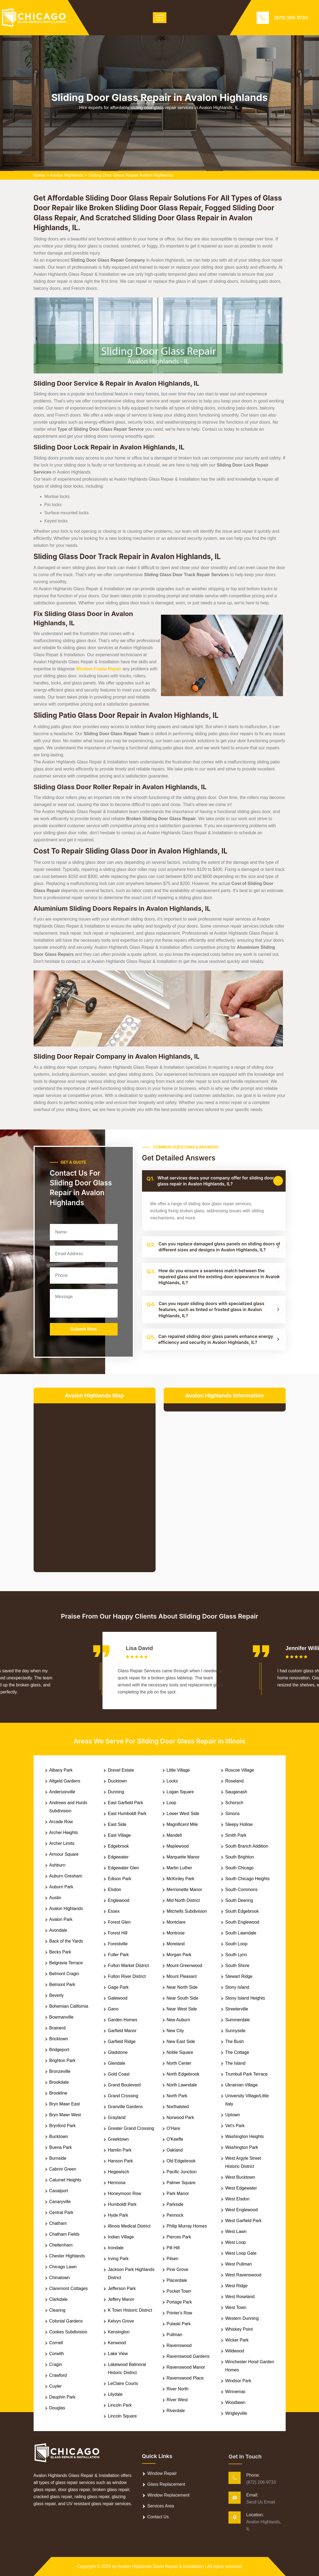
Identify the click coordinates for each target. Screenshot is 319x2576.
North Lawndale (182, 2085)
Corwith (56, 2353)
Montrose (176, 1933)
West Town (235, 2307)
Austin (55, 1897)
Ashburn (57, 1865)
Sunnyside (235, 2030)
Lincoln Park (120, 2405)
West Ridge (236, 2285)
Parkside (175, 2204)
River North (178, 2389)
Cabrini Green (62, 2169)
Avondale (58, 1930)
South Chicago (239, 1868)
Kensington (119, 2332)
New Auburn (178, 2019)
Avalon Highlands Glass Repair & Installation (161, 2566)
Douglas (57, 2408)
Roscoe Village (239, 1770)
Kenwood (117, 2342)
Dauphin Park (62, 2397)
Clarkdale (58, 2299)
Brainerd (57, 2028)
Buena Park (60, 2147)
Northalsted (178, 2106)
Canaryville (60, 2201)
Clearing (57, 2310)
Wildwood (234, 2351)
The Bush (234, 2041)
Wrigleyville (236, 2413)
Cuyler (55, 2386)
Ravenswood (179, 2345)
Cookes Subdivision (68, 2332)
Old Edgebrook (181, 2161)
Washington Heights (244, 2136)
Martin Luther (179, 1868)
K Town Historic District (130, 2310)
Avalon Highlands (66, 175)
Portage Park (179, 2302)
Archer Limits (62, 1843)
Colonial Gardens (66, 2321)
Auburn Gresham (65, 1876)
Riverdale (176, 2410)
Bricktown (58, 2038)
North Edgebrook (183, 2074)
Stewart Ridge (239, 1976)
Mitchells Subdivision (187, 1911)
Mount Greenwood (184, 1965)
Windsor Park (238, 2380)
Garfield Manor (122, 2030)
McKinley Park (180, 1878)
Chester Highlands (67, 2256)
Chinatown (59, 2277)
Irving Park (118, 2258)
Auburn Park (61, 1887)
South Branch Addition (246, 1846)
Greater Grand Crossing (131, 2128)
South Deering (239, 1900)
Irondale (116, 2247)
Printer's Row (179, 2313)
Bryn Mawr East (64, 2104)
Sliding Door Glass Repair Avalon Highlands (130, 175)
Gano (113, 2009)
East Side (117, 1824)
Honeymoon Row (124, 2193)
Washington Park (241, 2147)
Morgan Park (179, 1954)
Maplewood (178, 1846)
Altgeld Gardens (64, 1781)
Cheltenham (61, 2245)
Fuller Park (118, 1954)
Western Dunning (242, 2318)
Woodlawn (235, 2402)
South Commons (241, 1889)
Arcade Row (61, 1821)
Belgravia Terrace (66, 1962)
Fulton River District (127, 1976)
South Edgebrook (242, 1911)
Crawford (58, 2375)
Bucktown (58, 2136)
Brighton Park (62, 2060)
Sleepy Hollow (239, 1824)
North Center (179, 2063)
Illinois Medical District (129, 2226)
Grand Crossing (123, 2095)
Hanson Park (120, 2161)
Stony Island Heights (245, 1998)
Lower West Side (183, 1813)
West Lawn (236, 2231)
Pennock (175, 2215)
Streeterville (236, 2009)
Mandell (174, 1835)
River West (177, 2399)
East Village (119, 1835)
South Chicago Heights (247, 1878)
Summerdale (237, 2019)
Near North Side (182, 1987)
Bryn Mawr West (65, 2114)
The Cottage (237, 2052)
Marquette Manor (183, 1857)
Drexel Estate (121, 1770)
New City (175, 2030)
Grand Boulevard (124, 2085)
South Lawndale (240, 1933)
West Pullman (238, 2264)
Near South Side (182, 1998)
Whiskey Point (239, 2329)
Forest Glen (119, 1922)
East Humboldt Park (127, 1813)
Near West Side (182, 2009)
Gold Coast (119, 2074)
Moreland (176, 1943)
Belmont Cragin (64, 1973)
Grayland (116, 2117)
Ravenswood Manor (186, 2367)
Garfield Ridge (122, 2041)
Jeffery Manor (121, 2299)
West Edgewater (241, 2188)
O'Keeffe (175, 2139)
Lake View (118, 2353)
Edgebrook (118, 1846)
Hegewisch (118, 2171)
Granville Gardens (125, 2106)
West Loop (235, 2242)
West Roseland (239, 2296)
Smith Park (235, 1835)
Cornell (56, 2342)
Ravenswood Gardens (188, 2356)
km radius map (95, 1483)
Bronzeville (59, 2071)
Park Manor (178, 2193)
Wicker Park (237, 2340)
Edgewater (118, 1857)
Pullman (174, 2334)
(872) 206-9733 (291, 17)
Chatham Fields (64, 2234)
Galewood (117, 1998)
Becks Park (60, 1952)
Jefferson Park (122, 2288)
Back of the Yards (66, 1941)
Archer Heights (63, 1832)
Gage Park (118, 1987)
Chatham (58, 2223)
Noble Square (180, 2052)
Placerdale (177, 2280)
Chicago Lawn (63, 2266)
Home (39, 175)
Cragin (55, 2364)
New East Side (181, 2041)
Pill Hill (173, 2247)
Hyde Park (118, 2215)
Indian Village (121, 2237)
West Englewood (241, 2209)
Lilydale (115, 2394)
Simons (232, 1813)
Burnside (57, 2158)
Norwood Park (180, 2117)
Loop (171, 1802)
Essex (114, 1911)
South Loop (236, 1943)
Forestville (118, 1943)
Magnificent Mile (182, 1824)
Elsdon (114, 1889)
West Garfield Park (243, 2220)
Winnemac (235, 2391)
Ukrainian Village (241, 2085)
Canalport (58, 2190)
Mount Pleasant (182, 1976)
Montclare (176, 1922)
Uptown (232, 2114)
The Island (235, 2063)
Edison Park (119, 1878)
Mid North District (183, 1900)
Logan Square (180, 1792)
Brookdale (59, 2082)
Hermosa (116, 2182)
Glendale (116, 2063)
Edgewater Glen (123, 1868)
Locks (172, 1781)
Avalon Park (61, 1919)
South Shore (237, 1965)
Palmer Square (181, 2182)
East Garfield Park (125, 1802)
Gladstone (118, 2052)
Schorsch (234, 1802)
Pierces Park (179, 2237)
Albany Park (61, 1770)
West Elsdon (237, 2199)
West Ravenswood (243, 2275)
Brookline (58, 2093)
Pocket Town (179, 2291)
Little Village (178, 1770)
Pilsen (173, 2258)
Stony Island (237, 1987)
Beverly (56, 1995)
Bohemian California (68, 2006)
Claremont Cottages (68, 2288)
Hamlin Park (119, 2150)
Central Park (61, 2212)
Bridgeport (59, 2049)
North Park (177, 2095)
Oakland (175, 2150)
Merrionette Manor (184, 1889)
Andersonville (62, 1792)
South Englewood (242, 1922)
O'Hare (173, 2128)
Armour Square (64, 1854)
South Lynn (236, 1954)
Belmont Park (62, 1984)
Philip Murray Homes (187, 2226)
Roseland (234, 1781)
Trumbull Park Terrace (246, 2074)
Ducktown (117, 1781)
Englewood (118, 1900)
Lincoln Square (122, 2416)
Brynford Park (62, 2125)
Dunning (116, 1792)
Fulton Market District (128, 1965)
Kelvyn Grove (121, 2321)
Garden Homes (122, 2019)
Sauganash (236, 1792)
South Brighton (239, 1857)
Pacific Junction (182, 2171)
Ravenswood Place (185, 2378)
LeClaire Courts (123, 2383)
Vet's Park (235, 2125)
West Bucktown (240, 2177)
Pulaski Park (179, 2323)
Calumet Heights (65, 2180)
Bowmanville (61, 2017)
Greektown (118, 2139)
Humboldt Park (122, 2204)
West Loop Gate (240, 2253)
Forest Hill (117, 1933)
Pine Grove (177, 2269)
